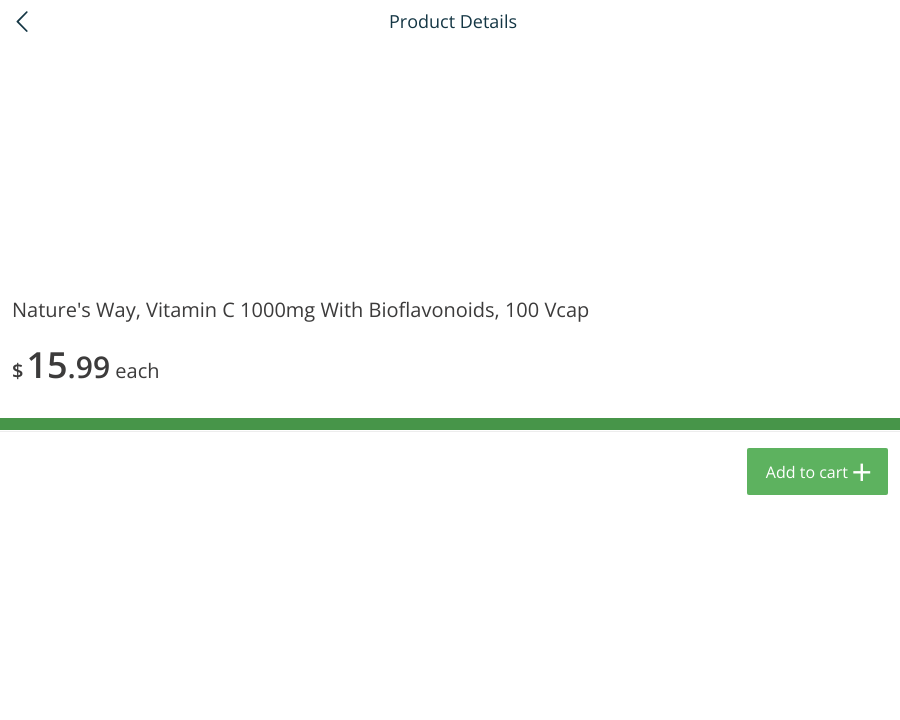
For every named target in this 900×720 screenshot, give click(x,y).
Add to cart (807, 472)
